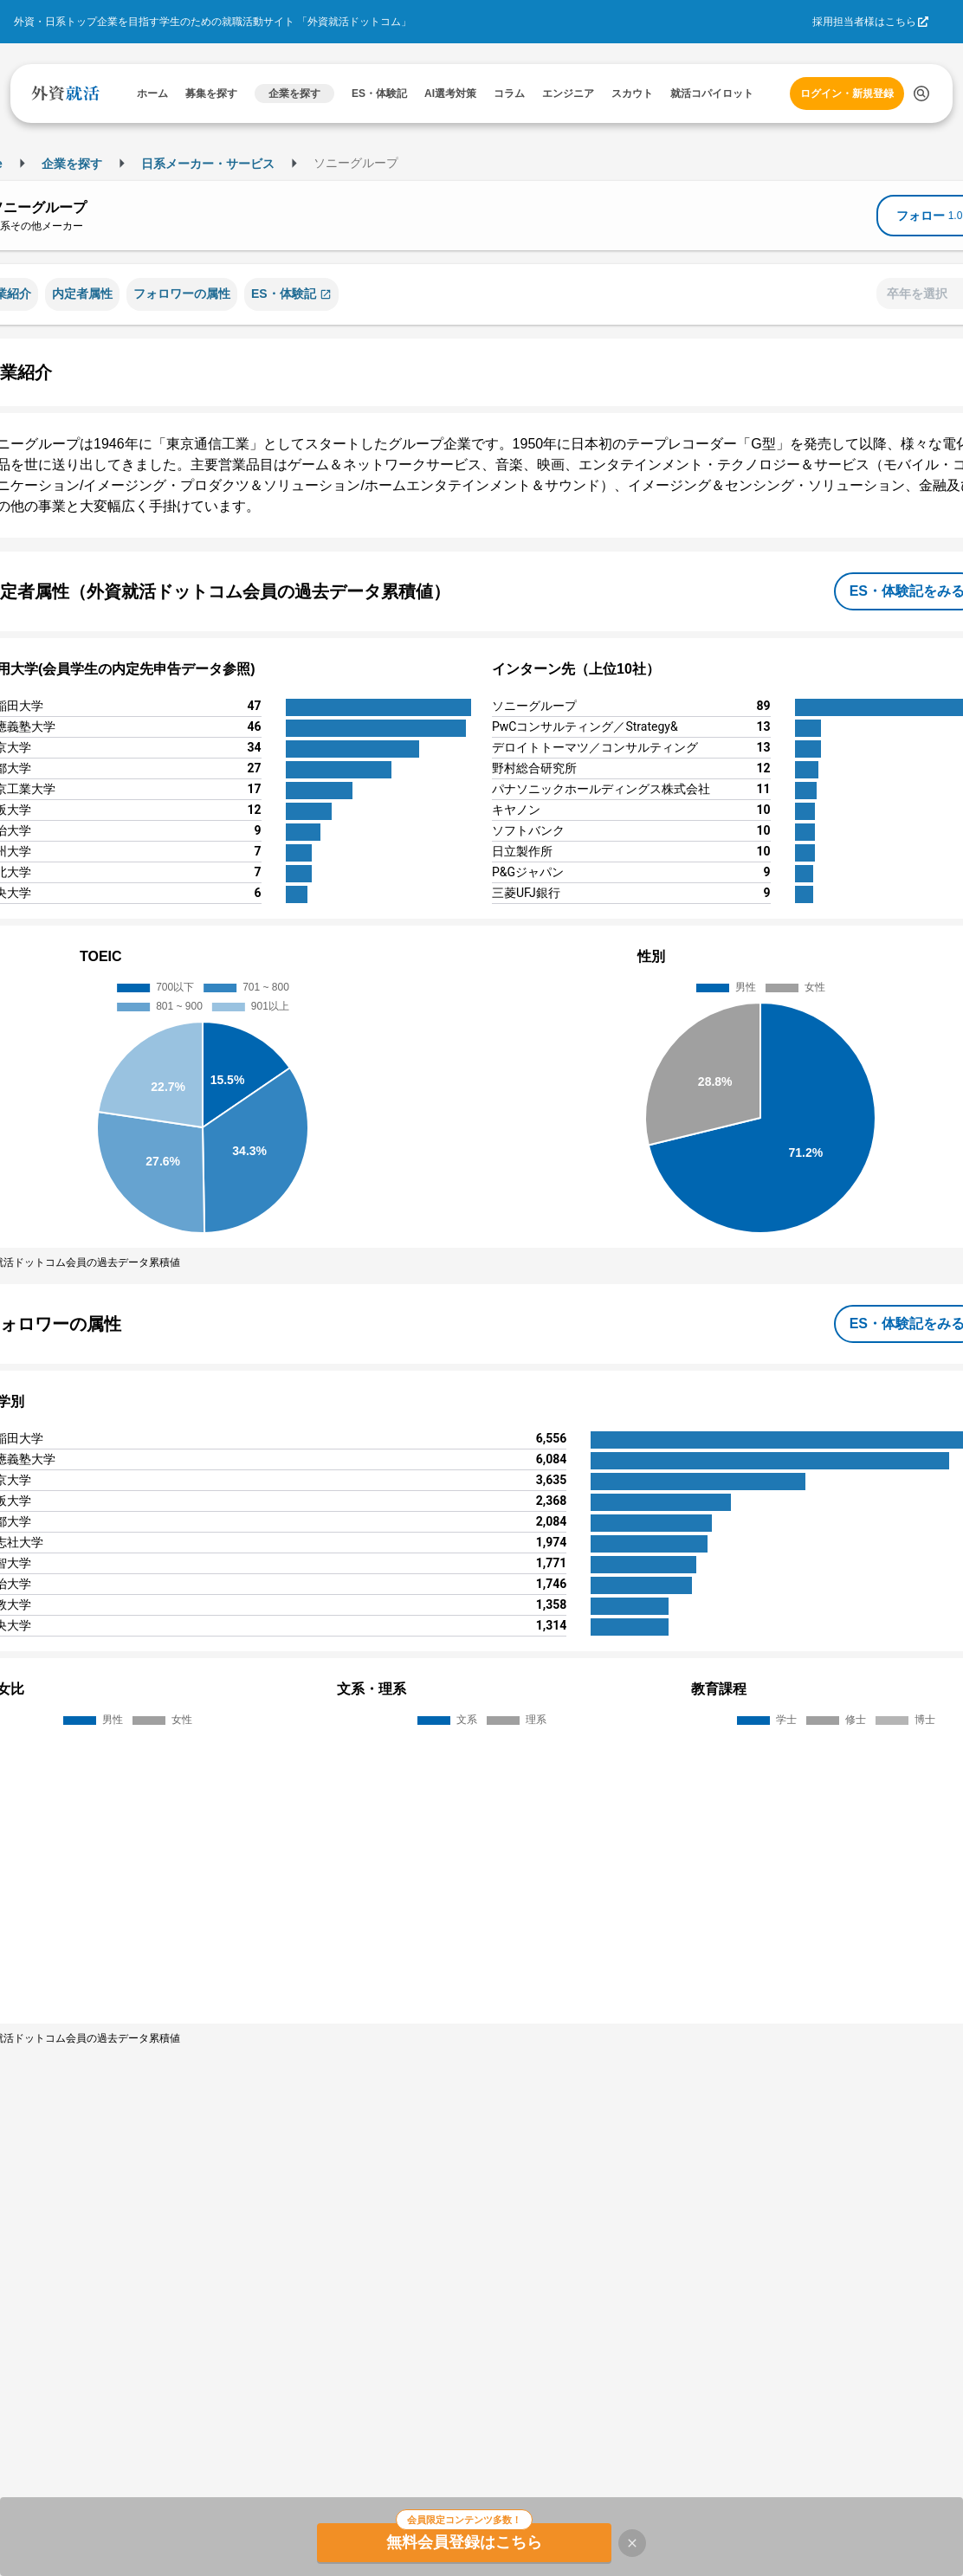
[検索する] (921, 93)
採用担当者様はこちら (864, 22)
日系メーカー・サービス (208, 164)
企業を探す (72, 164)
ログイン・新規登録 (847, 93)
